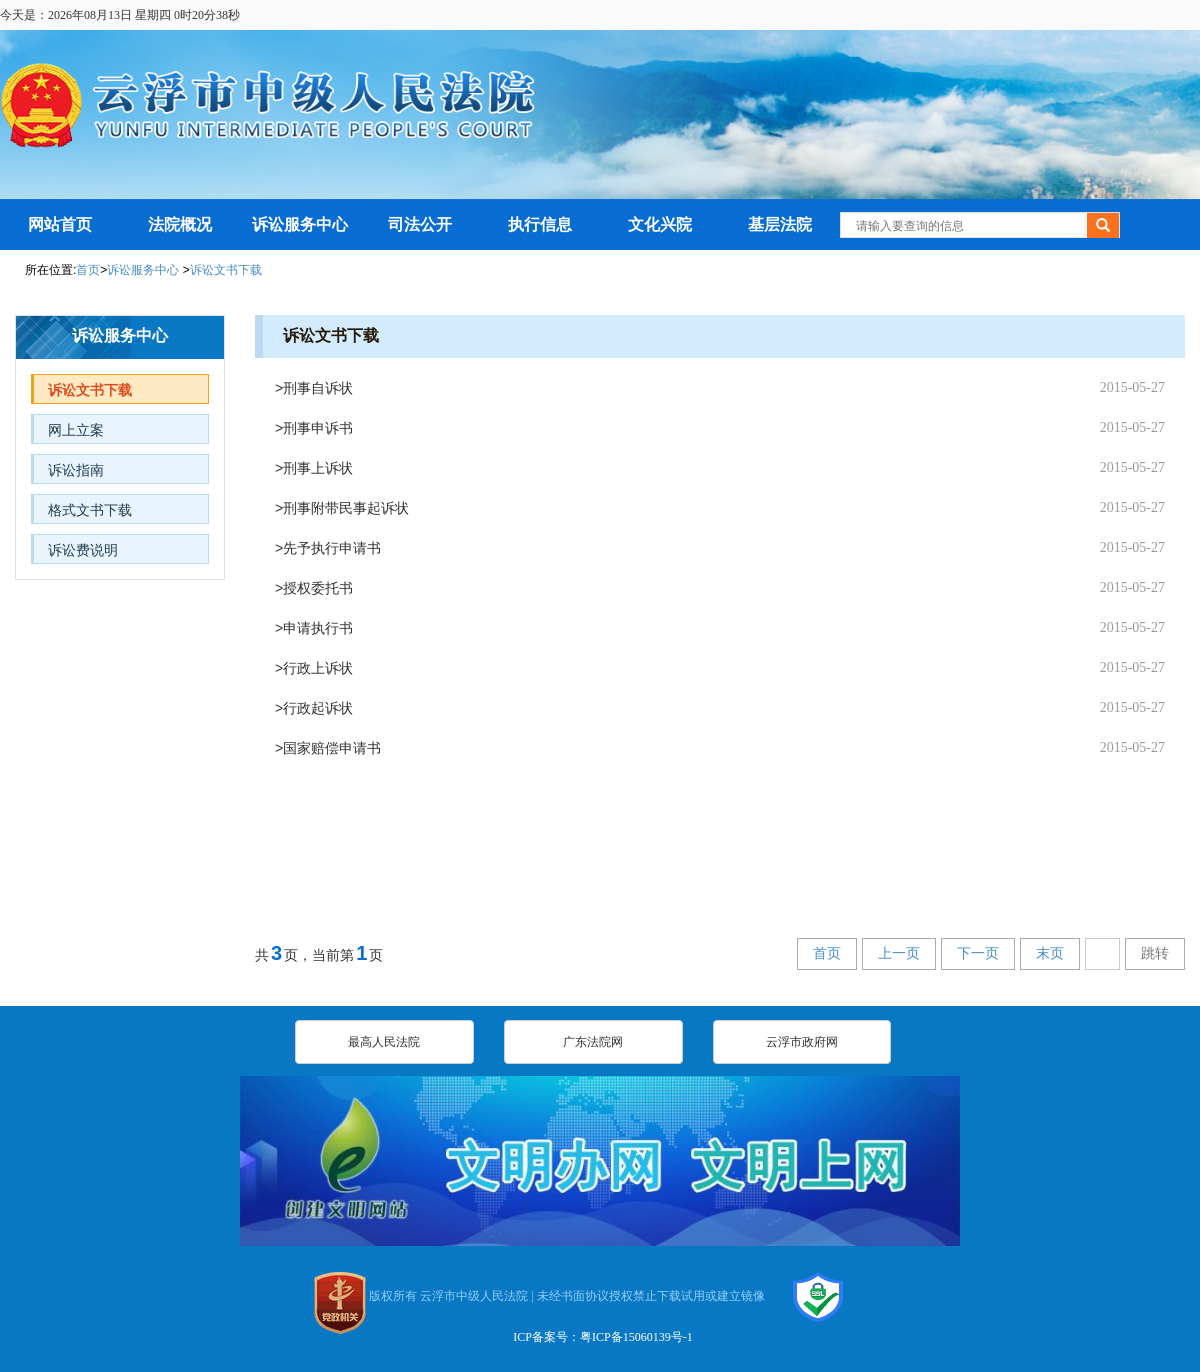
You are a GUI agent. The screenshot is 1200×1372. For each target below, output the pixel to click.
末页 (1050, 953)
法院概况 (180, 224)
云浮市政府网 (802, 1042)
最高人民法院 (384, 1042)
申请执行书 (318, 628)
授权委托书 (318, 588)
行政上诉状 (318, 668)
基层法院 (780, 224)
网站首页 (60, 224)
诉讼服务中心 (300, 224)
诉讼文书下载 (226, 270)
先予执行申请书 (332, 548)
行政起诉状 (318, 708)
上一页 (899, 953)
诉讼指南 (76, 470)
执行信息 (540, 224)
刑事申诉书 (318, 428)
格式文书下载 (90, 510)
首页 (88, 270)
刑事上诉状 (318, 468)
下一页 (978, 953)
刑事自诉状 (318, 388)
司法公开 (420, 224)
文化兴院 (660, 224)
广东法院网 (593, 1042)
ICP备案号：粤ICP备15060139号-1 (602, 1337)
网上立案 (76, 430)
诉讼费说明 (83, 550)
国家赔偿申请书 (332, 748)
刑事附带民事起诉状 (346, 508)
